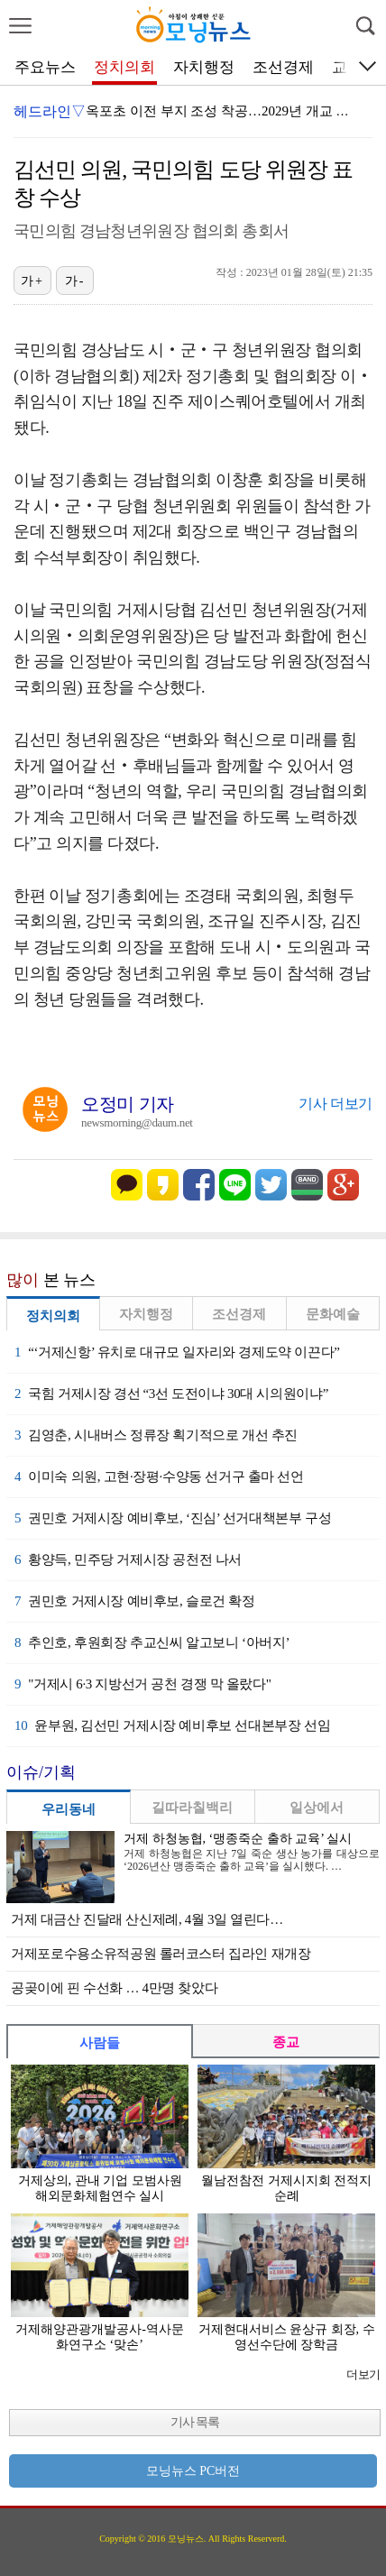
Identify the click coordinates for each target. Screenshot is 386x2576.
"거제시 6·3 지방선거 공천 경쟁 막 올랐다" (142, 1684)
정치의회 (124, 67)
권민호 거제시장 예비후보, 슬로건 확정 (134, 1601)
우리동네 (68, 1809)
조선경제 (283, 67)
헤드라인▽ (50, 111)
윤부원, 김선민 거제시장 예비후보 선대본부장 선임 (172, 1725)
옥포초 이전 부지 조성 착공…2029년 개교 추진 (224, 111)
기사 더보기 (335, 1103)
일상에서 (317, 1807)
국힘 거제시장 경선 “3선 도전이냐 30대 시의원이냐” (171, 1393)
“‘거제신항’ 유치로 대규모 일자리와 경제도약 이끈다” (177, 1352)
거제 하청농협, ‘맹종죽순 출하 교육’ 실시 (238, 1838)
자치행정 (203, 67)
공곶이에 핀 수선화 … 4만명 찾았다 (114, 1988)
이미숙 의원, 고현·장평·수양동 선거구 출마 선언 (159, 1476)
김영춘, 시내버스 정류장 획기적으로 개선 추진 (156, 1435)
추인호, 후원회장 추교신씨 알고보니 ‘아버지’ (152, 1642)
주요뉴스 (45, 67)
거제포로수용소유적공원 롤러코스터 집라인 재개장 (161, 1953)
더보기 (363, 2374)
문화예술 (333, 1314)
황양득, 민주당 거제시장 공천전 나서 (128, 1559)
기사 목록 (195, 2422)
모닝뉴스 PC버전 (193, 2471)
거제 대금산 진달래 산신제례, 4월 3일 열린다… (147, 1919)
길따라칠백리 (192, 1807)
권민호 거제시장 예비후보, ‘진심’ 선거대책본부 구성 (172, 1518)
